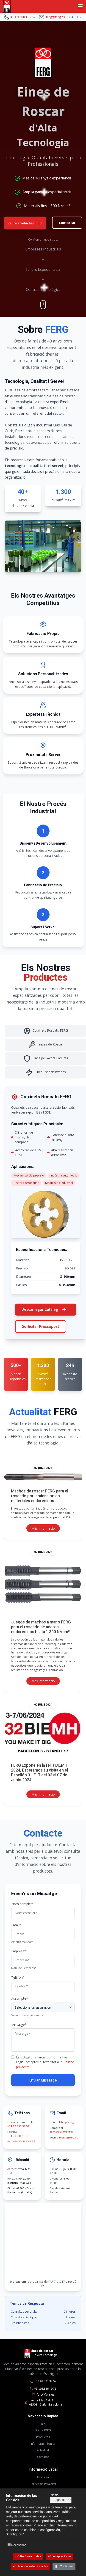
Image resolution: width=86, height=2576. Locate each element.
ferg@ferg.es (55, 17)
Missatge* (19, 2024)
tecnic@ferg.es (68, 2137)
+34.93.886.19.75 (18, 2136)
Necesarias (18, 2545)
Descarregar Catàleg (44, 1309)
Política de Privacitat (43, 2484)
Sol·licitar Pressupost (40, 1326)
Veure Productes (25, 223)
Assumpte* (19, 1998)
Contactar (67, 222)
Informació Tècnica (43, 2444)
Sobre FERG (43, 2430)
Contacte (43, 2457)
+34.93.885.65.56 (24, 2141)
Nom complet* (22, 1904)
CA (71, 17)
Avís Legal (43, 2477)
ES (79, 17)
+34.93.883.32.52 (23, 17)
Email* (16, 1925)
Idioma (54, 2495)
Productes (43, 2437)
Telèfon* (18, 1977)
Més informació (43, 1528)
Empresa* (18, 1951)
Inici (43, 2424)
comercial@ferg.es (62, 2131)
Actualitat (43, 2450)
